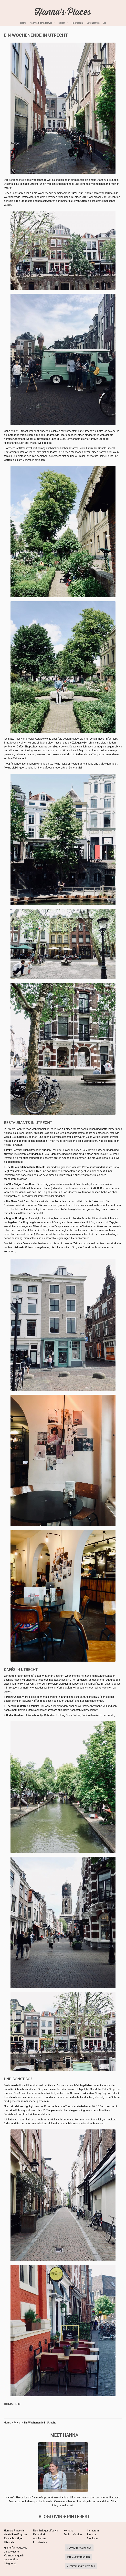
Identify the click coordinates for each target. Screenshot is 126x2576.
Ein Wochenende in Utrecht (36, 35)
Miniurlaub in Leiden (69, 197)
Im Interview (40, 2542)
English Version (73, 2534)
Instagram (93, 2530)
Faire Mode (39, 2534)
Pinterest (78, 2516)
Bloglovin (92, 2538)
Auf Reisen (39, 2538)
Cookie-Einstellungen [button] (79, 2547)
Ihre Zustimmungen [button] (78, 2556)
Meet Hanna (64, 2435)
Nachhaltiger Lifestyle (42, 23)
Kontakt (68, 2530)
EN (104, 23)
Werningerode (12, 197)
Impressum (77, 23)
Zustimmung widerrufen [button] (81, 2566)
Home (23, 23)
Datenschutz (93, 23)
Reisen (63, 23)
